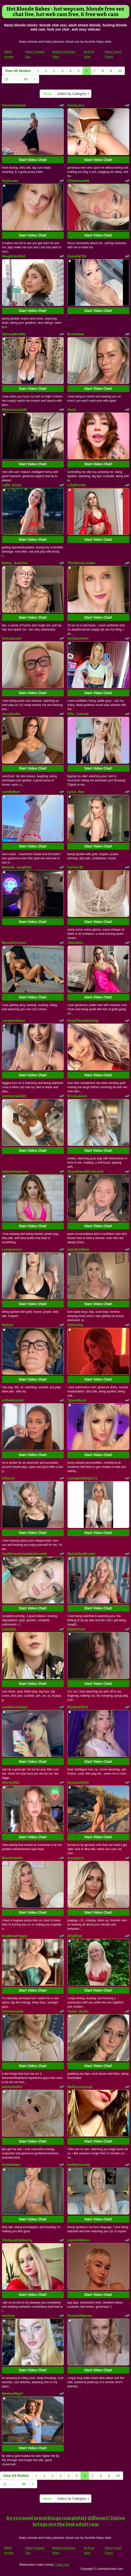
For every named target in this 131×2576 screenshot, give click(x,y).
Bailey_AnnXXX (15, 563)
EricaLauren (77, 1096)
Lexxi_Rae (75, 792)
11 (7, 79)
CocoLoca (75, 105)
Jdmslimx (75, 943)
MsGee (7, 1325)
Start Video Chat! (33, 160)
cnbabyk (9, 1629)
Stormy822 (11, 1782)
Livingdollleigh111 (82, 1478)
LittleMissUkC (13, 1400)
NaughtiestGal (13, 256)
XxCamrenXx (78, 638)
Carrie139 (75, 867)
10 (120, 71)
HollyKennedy (78, 2165)
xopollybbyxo (78, 2240)
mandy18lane (78, 1249)
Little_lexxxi (12, 485)
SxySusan (10, 181)
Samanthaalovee (15, 1171)
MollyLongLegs (80, 2087)
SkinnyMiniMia (14, 334)
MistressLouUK (14, 410)
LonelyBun (11, 792)
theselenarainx (14, 105)
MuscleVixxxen (14, 943)
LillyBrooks (76, 485)
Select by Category (73, 94)
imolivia (8, 2316)
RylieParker (11, 2165)
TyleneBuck (77, 1400)
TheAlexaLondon (81, 563)
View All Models (18, 71)
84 (26, 79)
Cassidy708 (76, 256)
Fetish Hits (62, 2564)
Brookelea (75, 334)
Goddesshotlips (15, 1707)
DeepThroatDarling (82, 1021)
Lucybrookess (13, 1021)
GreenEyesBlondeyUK (85, 1171)
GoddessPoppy (14, 1936)
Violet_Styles (78, 2011)
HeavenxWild (78, 1782)
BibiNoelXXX (77, 1707)
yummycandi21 (14, 1096)
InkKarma (75, 1325)
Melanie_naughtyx (17, 867)
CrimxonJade (13, 2011)
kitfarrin (8, 1478)
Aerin (71, 410)
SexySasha (11, 714)
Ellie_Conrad (78, 714)
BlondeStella (12, 1858)
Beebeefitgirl (12, 2394)
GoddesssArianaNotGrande (24, 1554)
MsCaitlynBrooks (81, 1554)
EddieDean (76, 1629)
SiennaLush (11, 638)
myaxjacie (75, 1858)
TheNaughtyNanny (17, 2240)
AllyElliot (74, 1936)
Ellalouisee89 (78, 181)
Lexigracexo (12, 1249)
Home (47, 94)
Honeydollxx (12, 2087)
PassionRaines (79, 2316)
